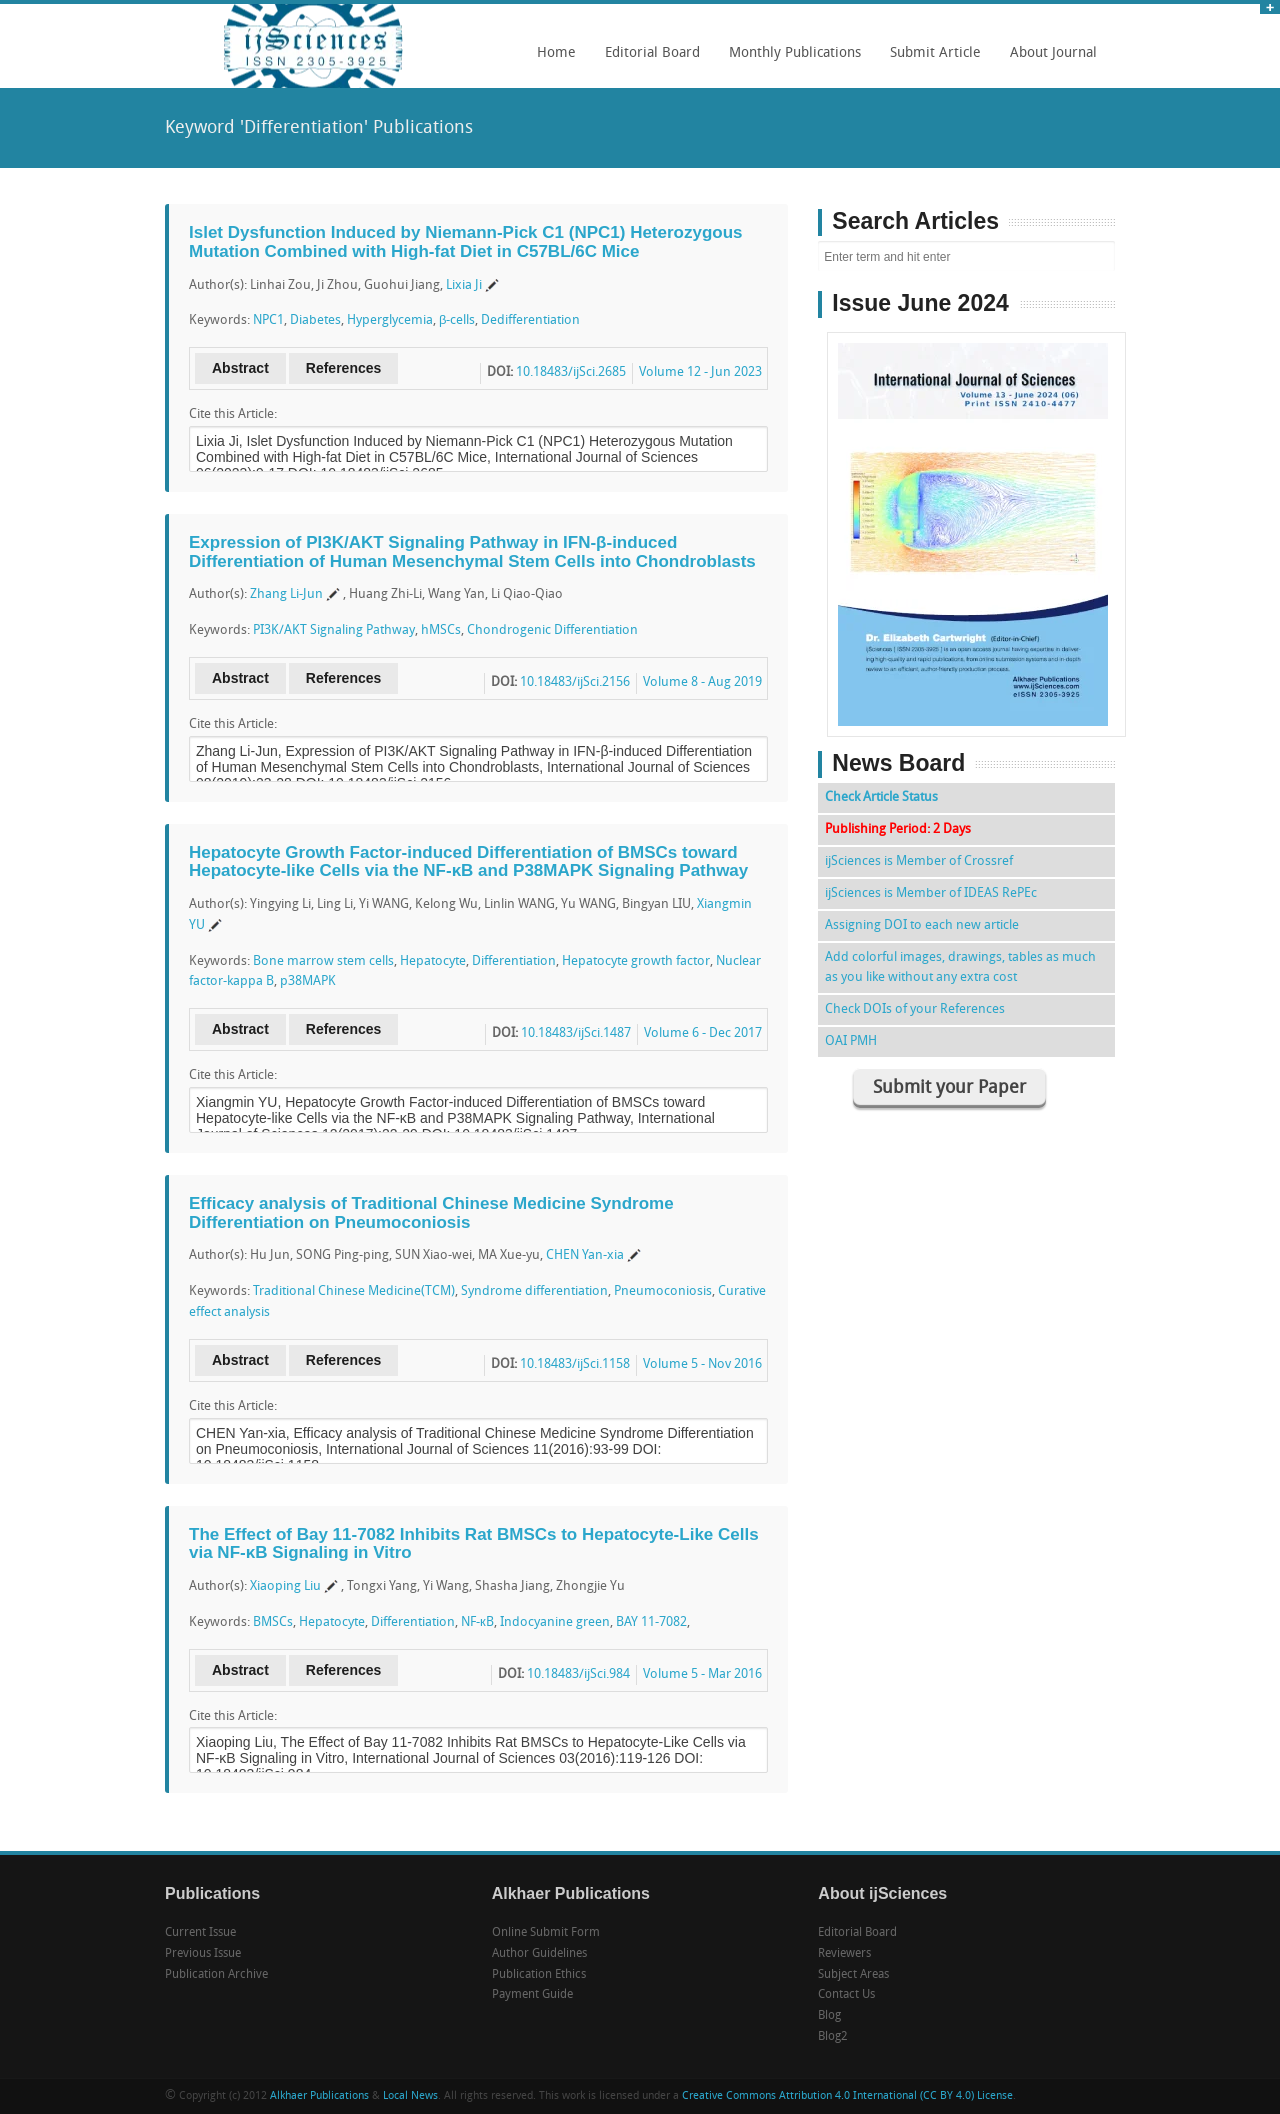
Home (556, 53)
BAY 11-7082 (651, 1622)
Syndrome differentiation (534, 1291)
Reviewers (844, 1954)
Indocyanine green (555, 1622)
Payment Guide (532, 1995)
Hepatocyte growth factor (636, 961)
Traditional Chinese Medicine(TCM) (354, 1291)
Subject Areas (853, 1975)
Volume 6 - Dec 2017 (703, 1033)
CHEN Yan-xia (585, 1255)
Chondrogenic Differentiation (552, 630)
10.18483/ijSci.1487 (576, 1033)
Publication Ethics (539, 1975)
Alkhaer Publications (319, 2096)
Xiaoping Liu (285, 1586)
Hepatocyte (433, 961)
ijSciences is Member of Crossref (919, 861)
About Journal (1048, 60)
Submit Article (930, 60)
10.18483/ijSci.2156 (575, 682)
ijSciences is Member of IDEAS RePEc (931, 893)
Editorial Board (647, 60)
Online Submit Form (546, 1933)
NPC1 (268, 320)
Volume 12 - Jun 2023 (700, 372)
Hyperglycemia (390, 320)
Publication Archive (216, 1975)
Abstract (240, 368)
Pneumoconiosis (663, 1291)
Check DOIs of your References (915, 1009)
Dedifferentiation (530, 320)
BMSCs (273, 1622)
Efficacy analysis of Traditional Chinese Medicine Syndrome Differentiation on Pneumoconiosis (431, 1213)
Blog (829, 2016)
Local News (410, 2096)
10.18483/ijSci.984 (578, 1674)
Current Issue (200, 1933)
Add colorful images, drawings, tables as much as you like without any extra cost (960, 967)
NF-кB (477, 1622)
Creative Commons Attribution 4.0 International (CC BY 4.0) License (847, 2096)
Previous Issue (203, 1954)
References (344, 368)
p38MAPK (308, 981)
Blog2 (833, 2037)
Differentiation (514, 961)
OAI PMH (851, 1041)
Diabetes (315, 320)
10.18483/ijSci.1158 (575, 1364)
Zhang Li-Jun (286, 594)
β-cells (457, 320)
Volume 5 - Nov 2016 (702, 1364)
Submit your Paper (949, 1088)
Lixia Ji (464, 285)
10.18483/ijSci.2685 (571, 372)
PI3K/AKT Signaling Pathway (334, 630)
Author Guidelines (539, 1954)
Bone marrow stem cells (323, 961)
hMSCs (441, 630)
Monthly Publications (790, 60)
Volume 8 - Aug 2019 (702, 682)
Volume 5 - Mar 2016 (702, 1674)
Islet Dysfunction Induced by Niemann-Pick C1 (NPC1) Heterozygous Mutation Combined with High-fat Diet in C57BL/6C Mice (466, 242)
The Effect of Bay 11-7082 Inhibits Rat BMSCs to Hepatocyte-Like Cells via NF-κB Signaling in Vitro (474, 1544)
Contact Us (846, 1995)
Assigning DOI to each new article (922, 925)
